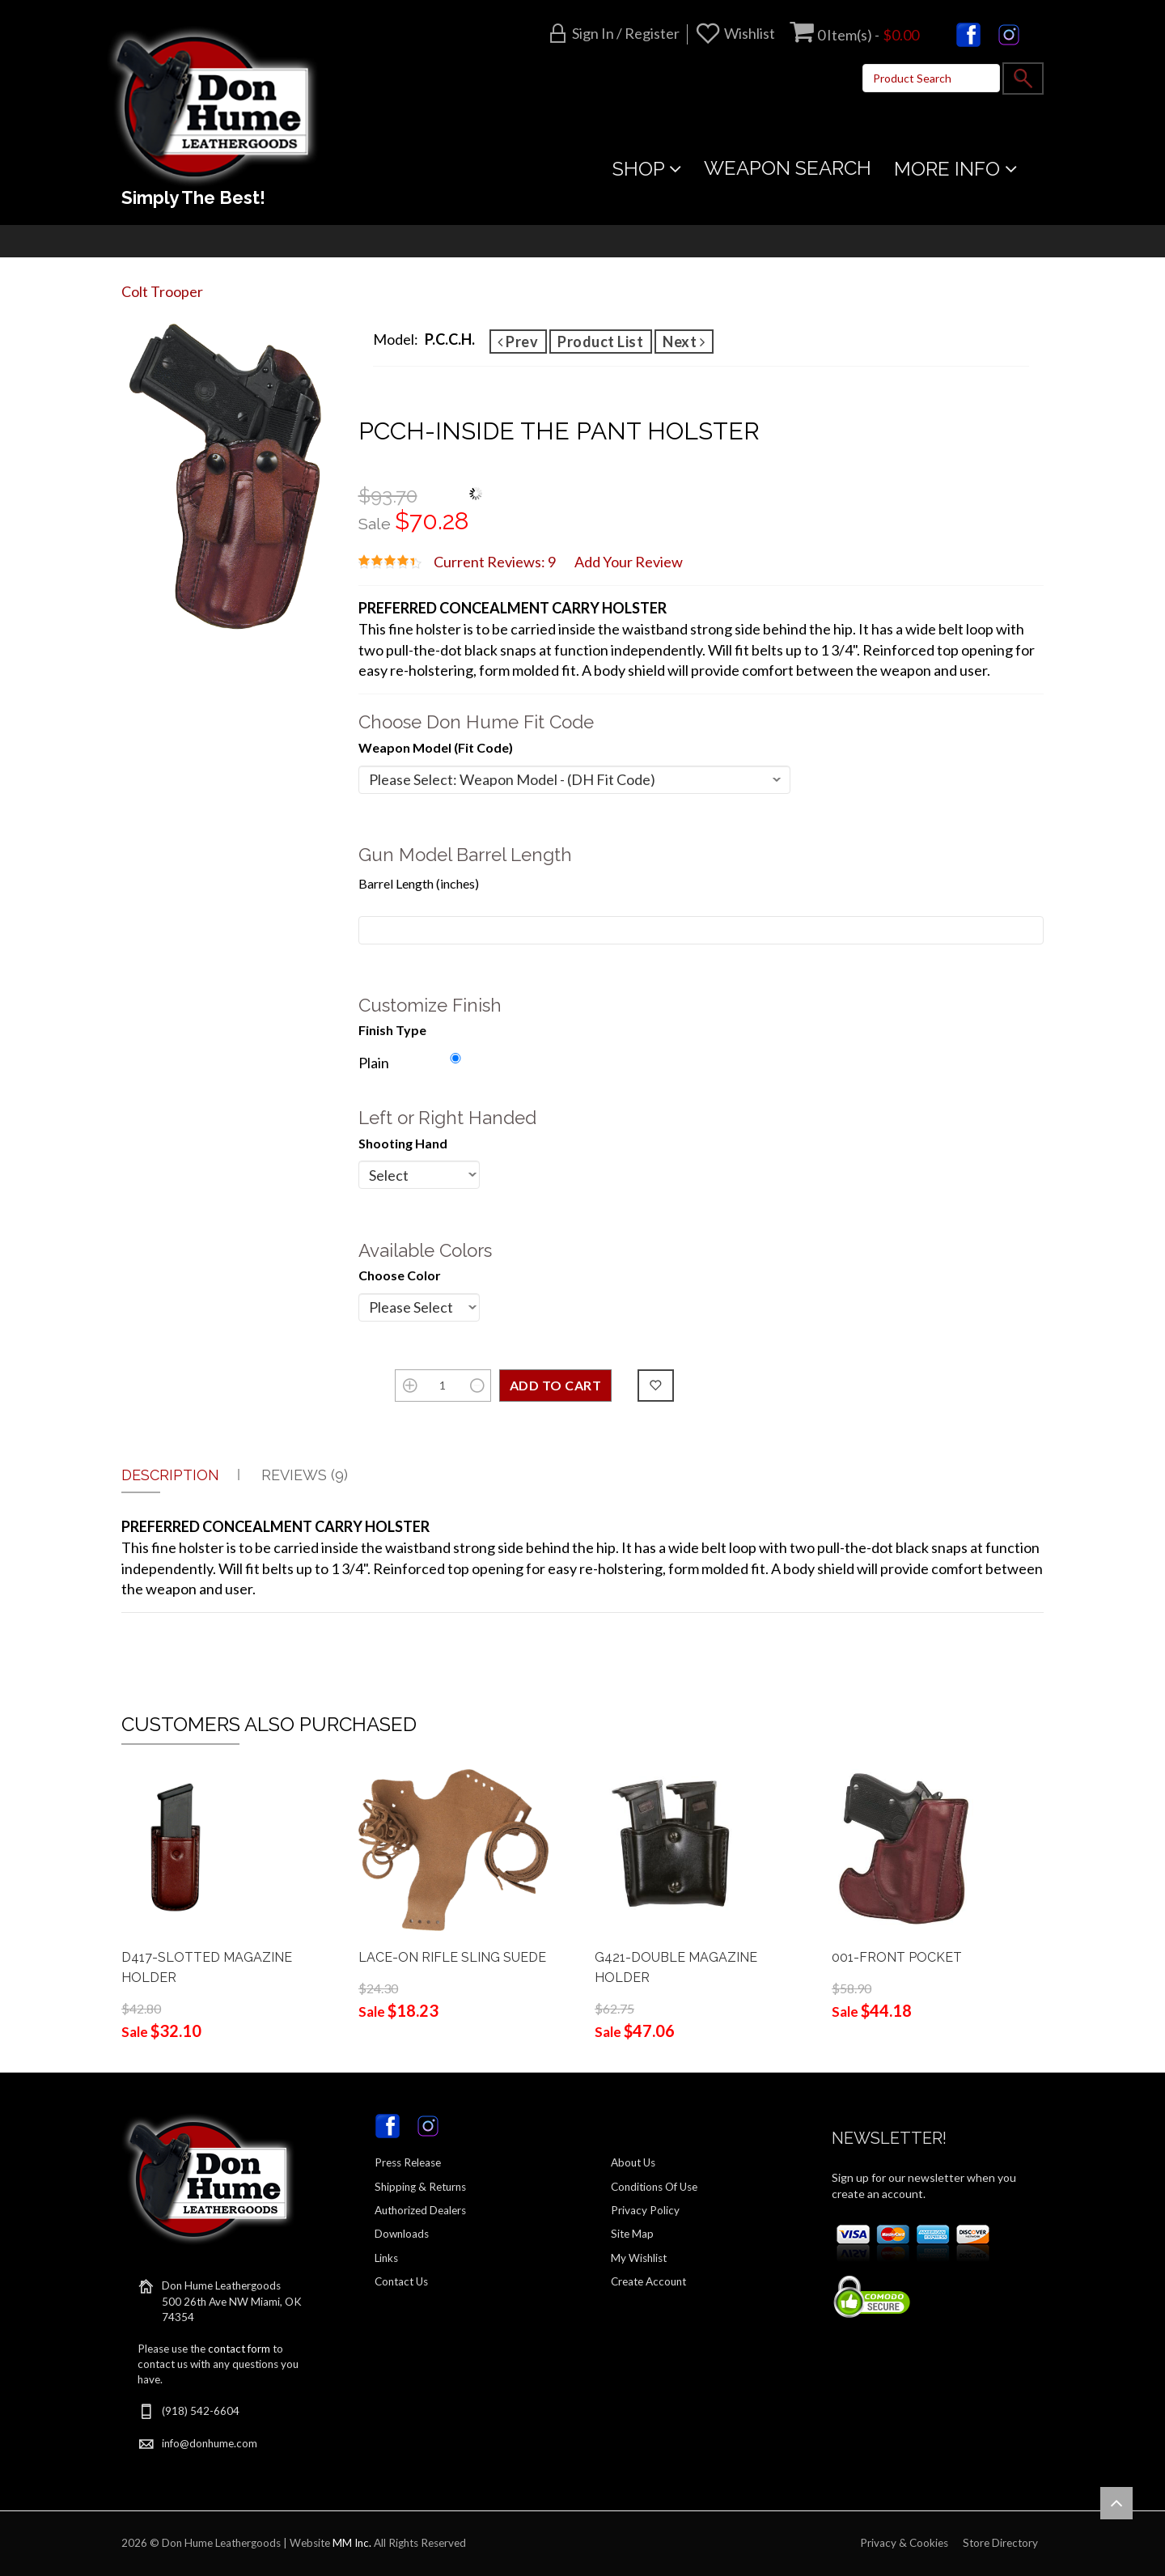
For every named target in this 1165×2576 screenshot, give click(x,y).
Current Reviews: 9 (495, 562)
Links (386, 2257)
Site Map (632, 2233)
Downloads (402, 2233)
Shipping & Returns (420, 2186)
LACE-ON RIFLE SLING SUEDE (452, 1957)
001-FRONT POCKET (897, 1957)
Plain (373, 1063)
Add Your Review (628, 562)
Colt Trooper (162, 291)
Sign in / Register (626, 33)
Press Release (408, 2162)
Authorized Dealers (420, 2210)
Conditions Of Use (654, 2186)
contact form (239, 2348)
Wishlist (749, 33)
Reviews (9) (304, 1474)
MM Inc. (352, 2542)
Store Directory (1000, 2542)
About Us (633, 2162)
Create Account (648, 2281)
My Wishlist (639, 2257)
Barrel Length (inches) (418, 883)
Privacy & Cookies (904, 2542)
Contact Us (401, 2281)
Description (170, 1474)
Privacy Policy (645, 2210)
